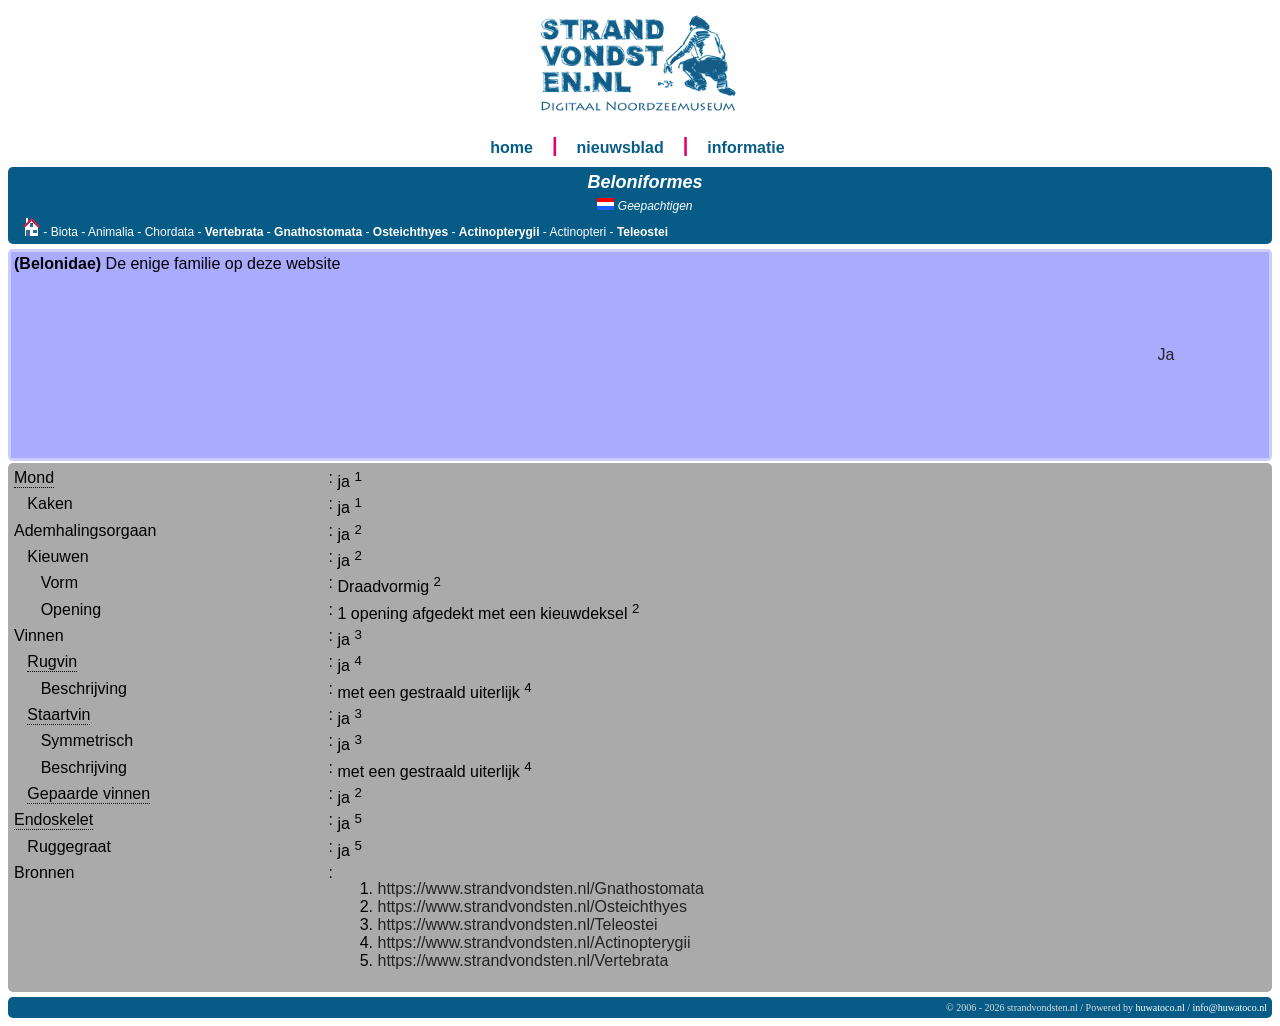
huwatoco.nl (1160, 1007)
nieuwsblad (620, 147)
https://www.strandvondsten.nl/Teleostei (518, 924)
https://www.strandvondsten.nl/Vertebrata (523, 960)
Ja (1166, 354)
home (511, 147)
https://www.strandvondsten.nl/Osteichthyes (532, 906)
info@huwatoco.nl (1230, 1007)
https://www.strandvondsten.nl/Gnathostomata (541, 888)
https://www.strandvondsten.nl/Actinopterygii (534, 942)
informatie (745, 147)
